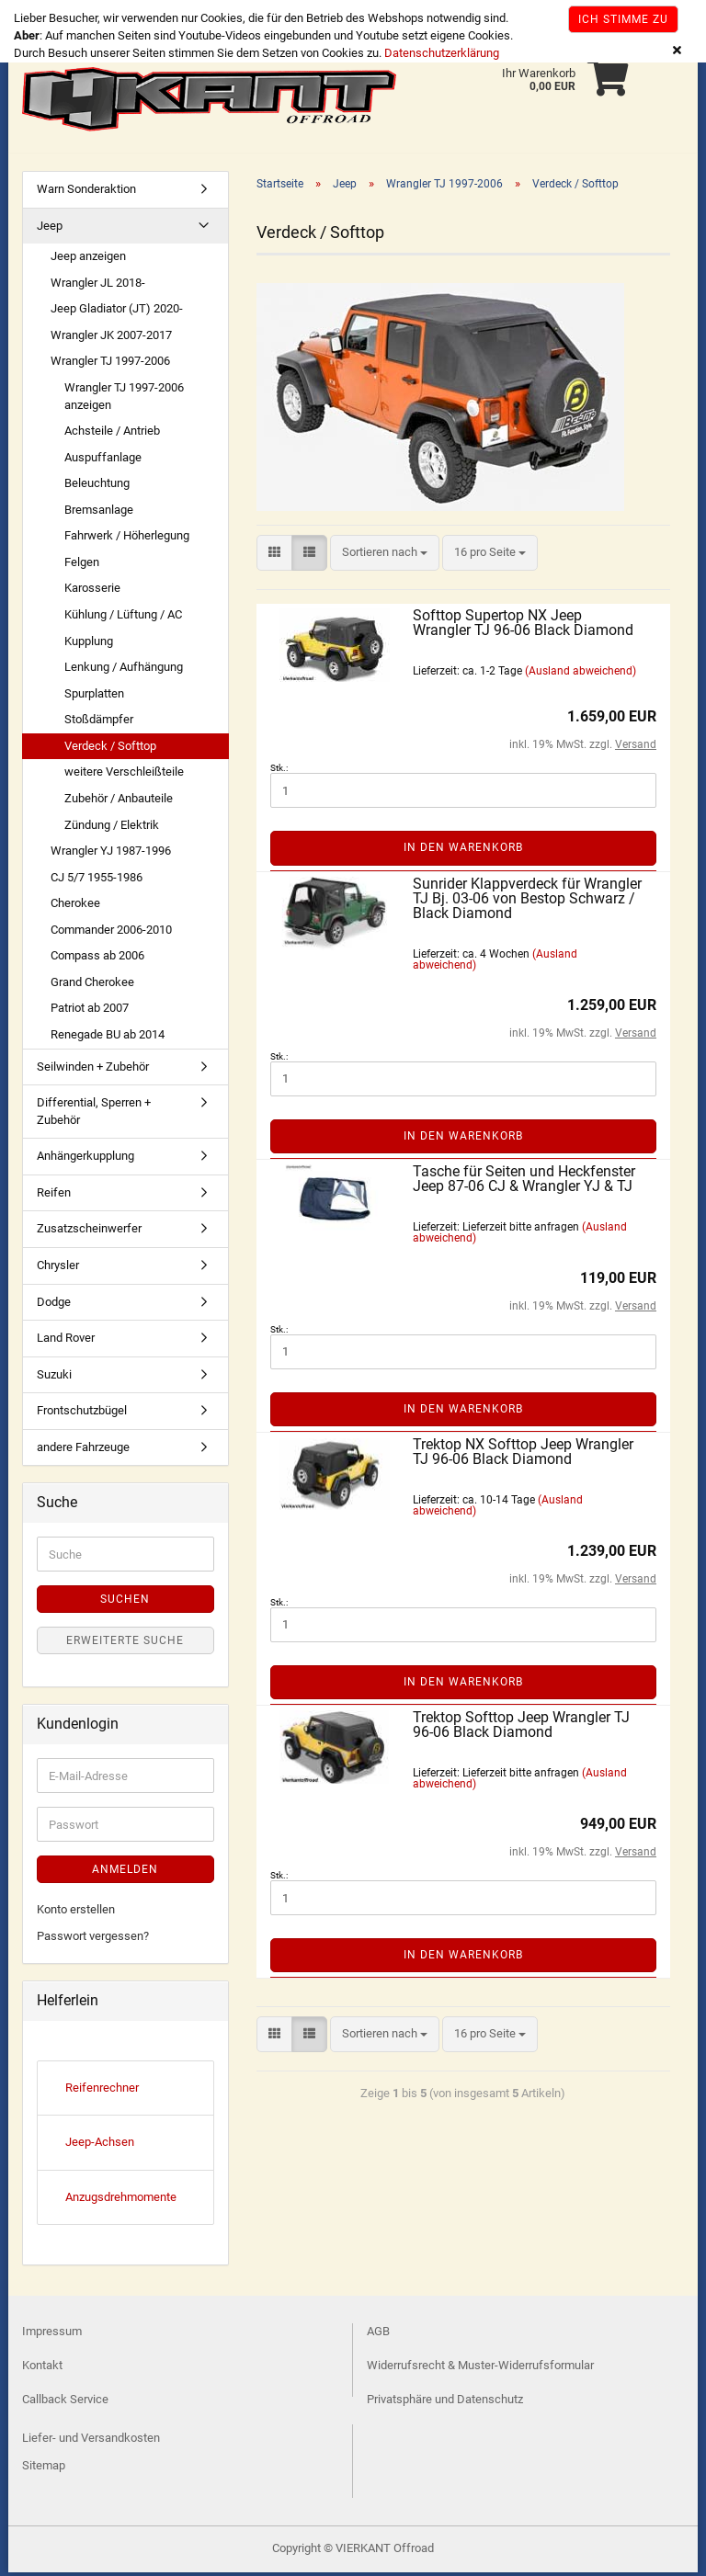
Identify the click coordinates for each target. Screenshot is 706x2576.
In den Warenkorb (463, 851)
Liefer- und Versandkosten (91, 2441)
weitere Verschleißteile (124, 775)
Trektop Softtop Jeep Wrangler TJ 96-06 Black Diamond (521, 1728)
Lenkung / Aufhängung (123, 670)
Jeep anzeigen (88, 260)
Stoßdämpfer (98, 723)
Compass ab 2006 (97, 959)
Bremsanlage (98, 513)
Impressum (52, 2335)
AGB (378, 2335)
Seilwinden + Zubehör (93, 1070)
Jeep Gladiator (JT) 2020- (117, 312)
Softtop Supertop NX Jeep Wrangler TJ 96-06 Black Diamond (523, 626)
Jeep (50, 229)
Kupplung (88, 645)
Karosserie (92, 591)
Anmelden (125, 1873)
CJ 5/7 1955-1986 (96, 881)
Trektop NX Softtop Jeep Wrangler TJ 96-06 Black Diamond (523, 1455)
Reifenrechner (102, 2091)
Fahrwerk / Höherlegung (126, 539)
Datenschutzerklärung (441, 53)
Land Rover (66, 1341)
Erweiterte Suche (125, 1644)
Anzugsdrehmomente (120, 2200)
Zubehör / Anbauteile (118, 802)
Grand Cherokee (92, 986)
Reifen (54, 1196)
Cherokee (75, 907)
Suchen (125, 1602)
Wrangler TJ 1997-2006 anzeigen (124, 399)
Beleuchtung (97, 487)
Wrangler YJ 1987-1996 (111, 854)
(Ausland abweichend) (580, 674)
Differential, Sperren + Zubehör (94, 1114)
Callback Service (65, 2403)
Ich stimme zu (623, 19)
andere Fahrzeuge (83, 1451)
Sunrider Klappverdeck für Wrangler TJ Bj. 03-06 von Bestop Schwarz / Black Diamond (527, 902)
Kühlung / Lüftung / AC (123, 618)
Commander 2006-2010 (111, 933)
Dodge (54, 1305)
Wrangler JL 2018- (98, 286)
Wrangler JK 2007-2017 (111, 339)
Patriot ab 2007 (90, 1011)
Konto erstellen (76, 1913)
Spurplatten (94, 697)
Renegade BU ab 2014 (108, 1038)
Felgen (81, 566)
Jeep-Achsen (99, 2145)
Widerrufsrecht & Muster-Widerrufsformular (480, 2369)
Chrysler (58, 1269)
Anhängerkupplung (85, 1159)
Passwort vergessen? (93, 1939)
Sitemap (43, 2469)
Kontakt (42, 2369)
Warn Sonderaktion (86, 192)
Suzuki (54, 1378)
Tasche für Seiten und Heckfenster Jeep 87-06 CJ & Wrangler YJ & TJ (524, 1182)
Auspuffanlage (103, 461)
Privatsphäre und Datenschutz (445, 2403)
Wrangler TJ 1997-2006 (110, 364)
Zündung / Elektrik (111, 828)
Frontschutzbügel (82, 1414)
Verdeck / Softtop (110, 749)
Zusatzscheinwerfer (89, 1232)
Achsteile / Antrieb (112, 434)
